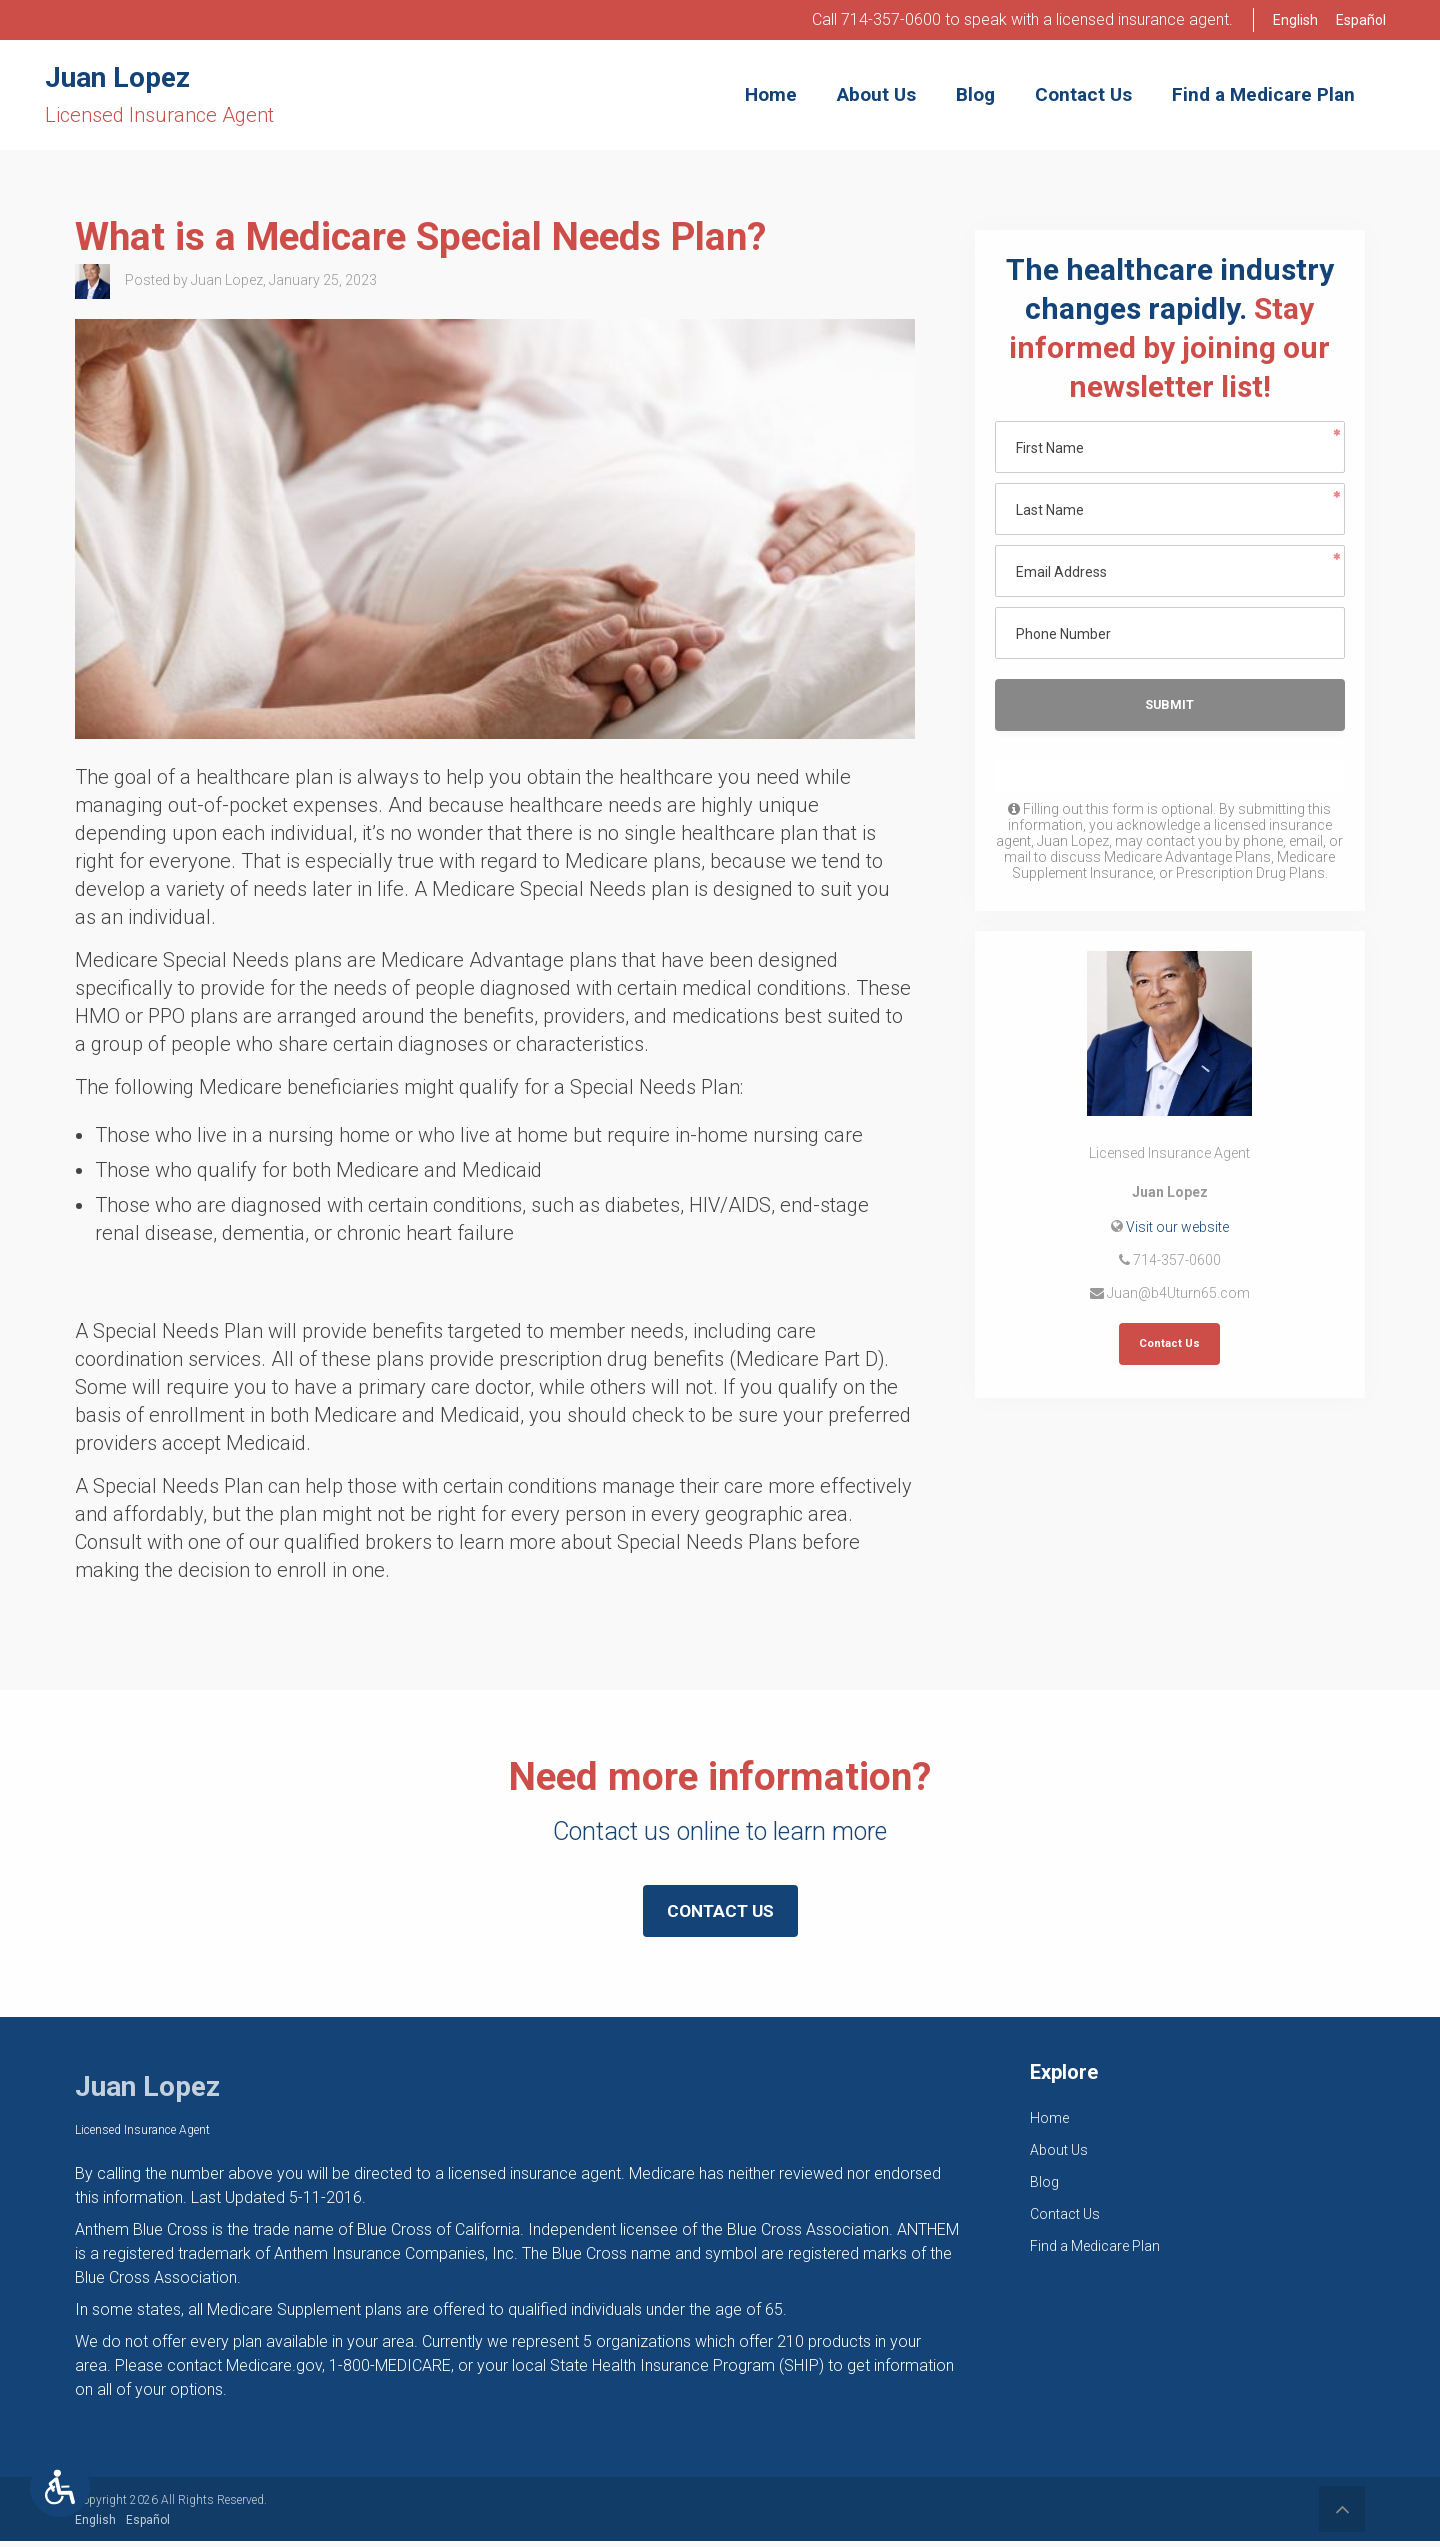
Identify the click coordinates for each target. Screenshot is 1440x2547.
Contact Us (1169, 1346)
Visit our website (1177, 1228)
